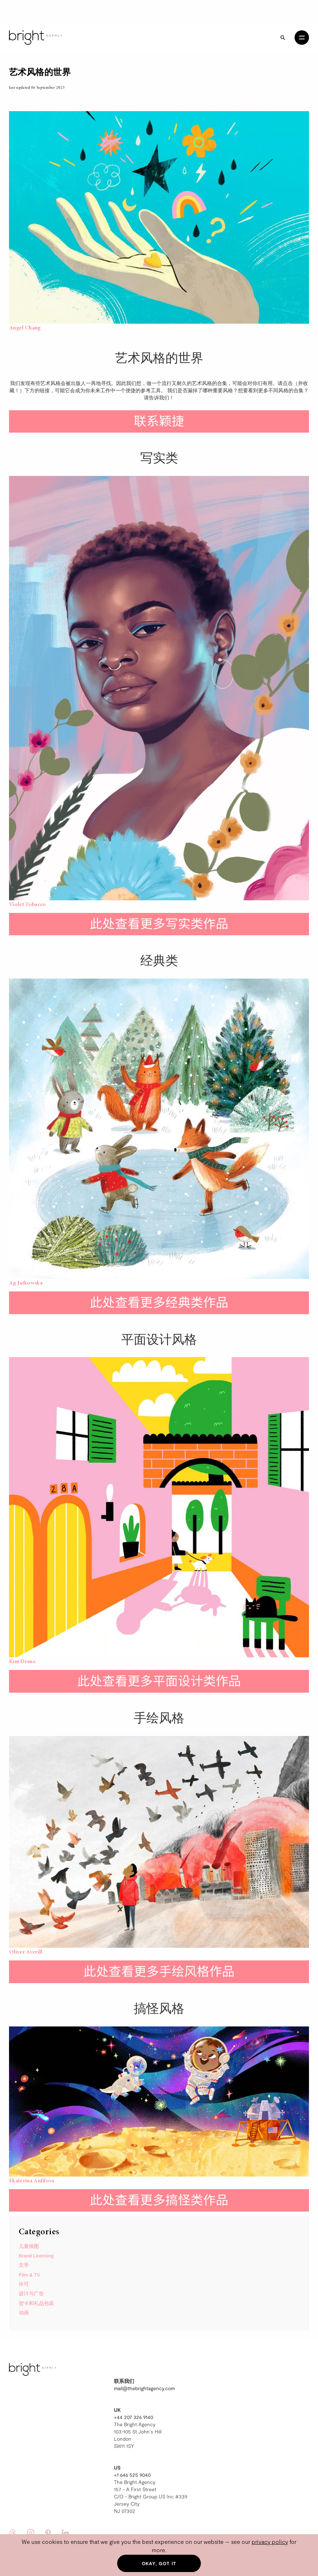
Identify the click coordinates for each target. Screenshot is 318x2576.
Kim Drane (22, 1662)
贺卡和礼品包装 (36, 2303)
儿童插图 (29, 2246)
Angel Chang (25, 328)
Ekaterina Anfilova (31, 2181)
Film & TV (29, 2275)
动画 (24, 2312)
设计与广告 (31, 2293)
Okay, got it (159, 2563)
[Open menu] (302, 37)
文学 (24, 2265)
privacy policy (270, 2541)
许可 (24, 2284)
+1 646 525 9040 (132, 2475)
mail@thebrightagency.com (144, 2388)
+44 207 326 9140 (133, 2417)
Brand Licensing (36, 2255)
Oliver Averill (25, 1952)
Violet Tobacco (27, 904)
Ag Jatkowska (26, 1283)
